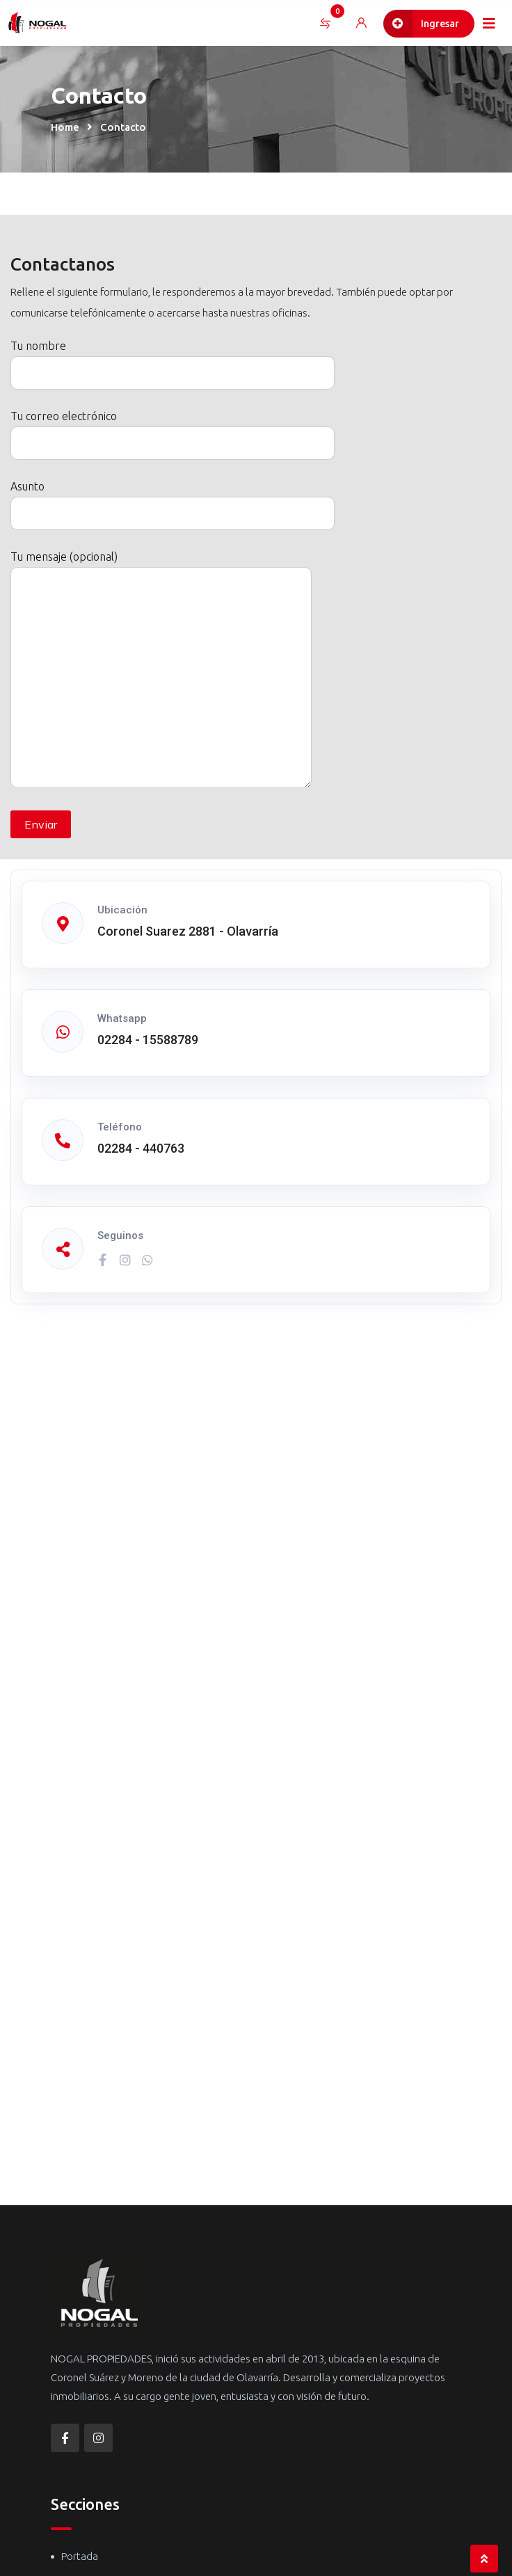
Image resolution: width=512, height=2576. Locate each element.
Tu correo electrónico (172, 429)
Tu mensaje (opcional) (161, 670)
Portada (79, 2556)
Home (65, 127)
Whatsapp (122, 1018)
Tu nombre (172, 359)
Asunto (172, 500)
